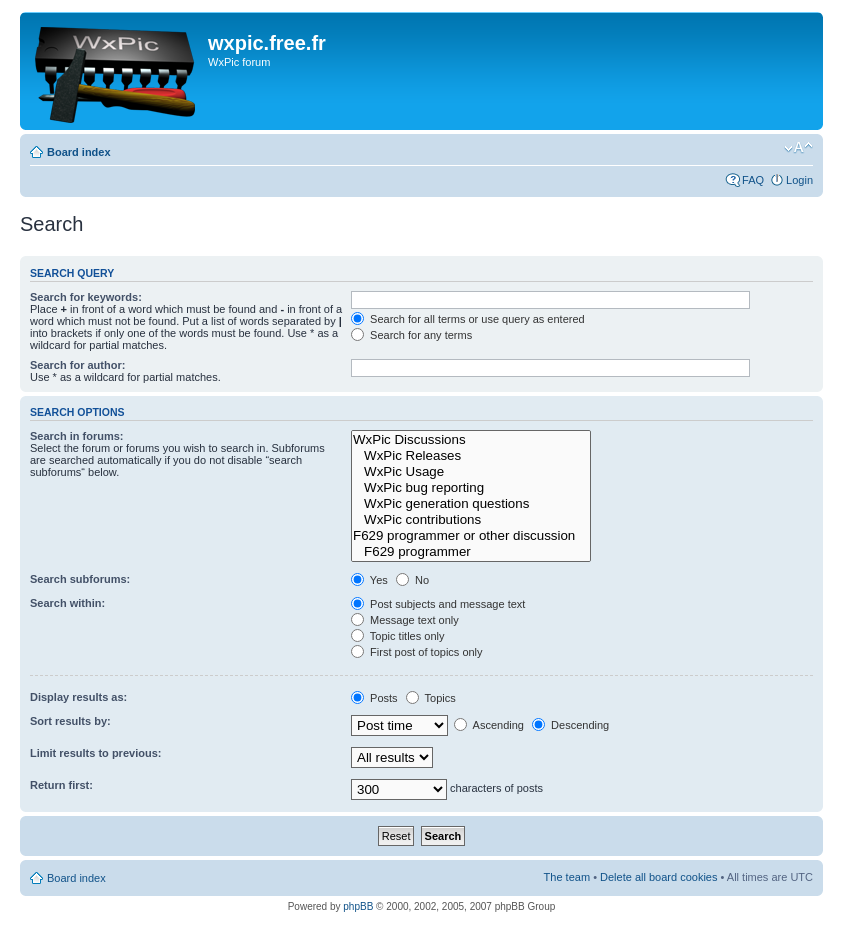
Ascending (489, 725)
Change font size (798, 148)
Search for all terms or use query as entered (468, 319)
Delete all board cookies (658, 877)
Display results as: (78, 697)
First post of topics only (417, 652)
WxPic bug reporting (471, 488)
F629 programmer (471, 552)
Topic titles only (397, 636)
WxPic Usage (471, 472)
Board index (79, 152)
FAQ (753, 180)
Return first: (61, 785)
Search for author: (77, 365)
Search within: (67, 603)
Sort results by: (70, 721)
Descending (570, 725)
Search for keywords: (86, 297)
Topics (431, 698)
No (412, 580)
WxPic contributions (471, 520)
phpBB (358, 906)
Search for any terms (411, 335)
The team (567, 877)
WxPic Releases (471, 456)
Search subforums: (80, 579)
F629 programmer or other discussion (471, 536)
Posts (374, 698)
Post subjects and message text (438, 604)
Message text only (405, 620)
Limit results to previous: (95, 753)
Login (799, 180)
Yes (369, 580)
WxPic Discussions (471, 440)
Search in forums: (77, 436)
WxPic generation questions (471, 504)
